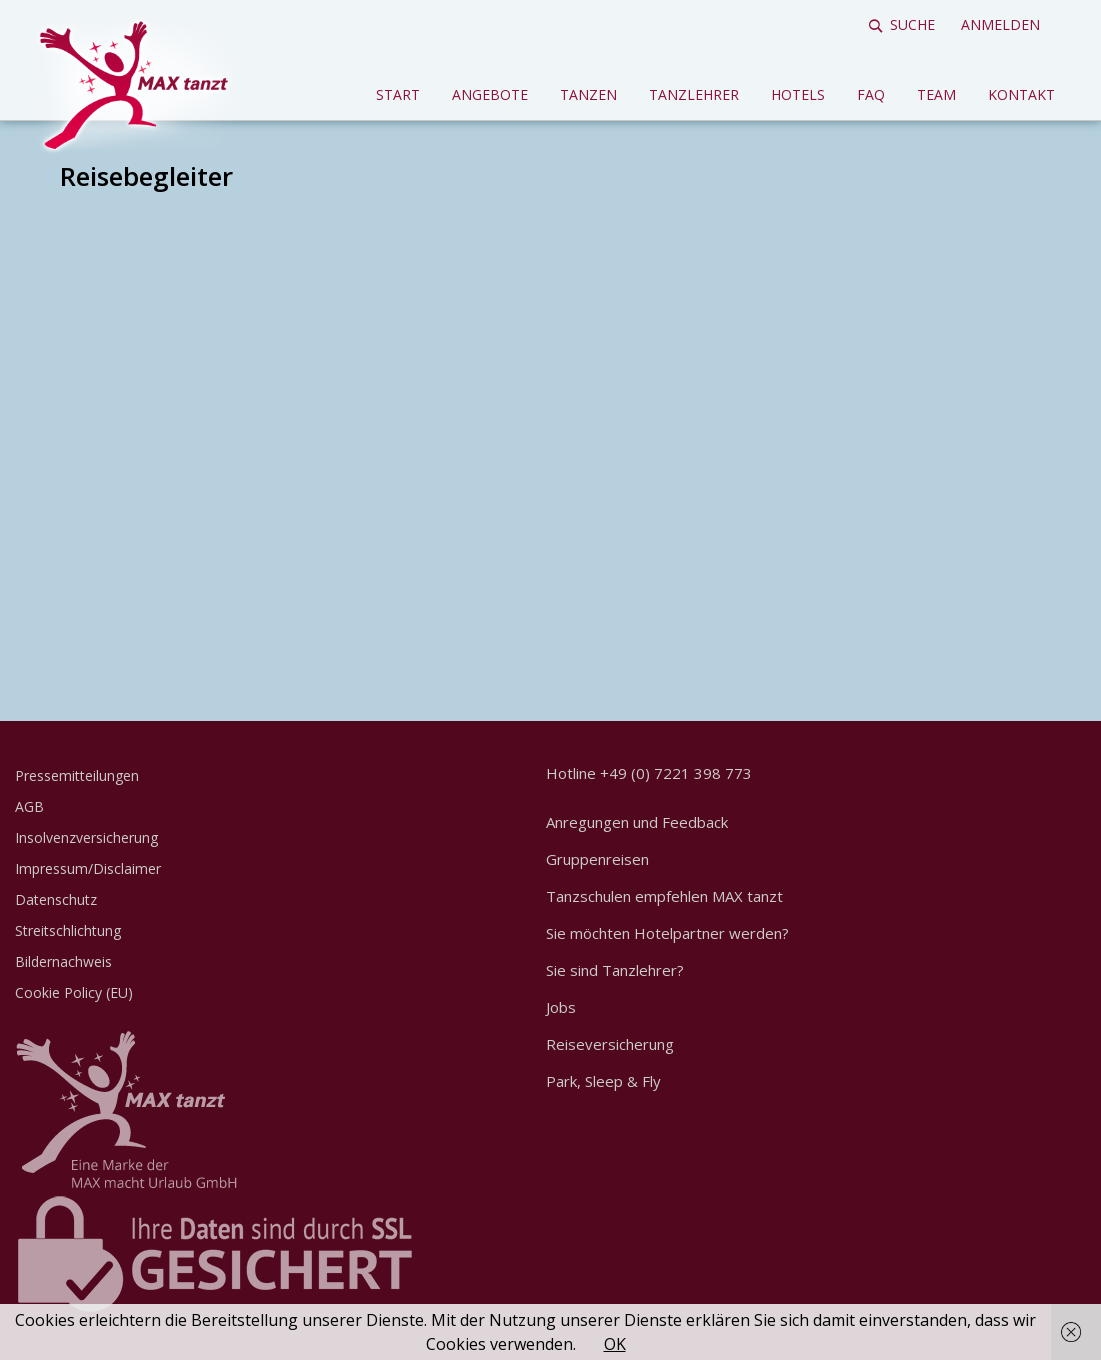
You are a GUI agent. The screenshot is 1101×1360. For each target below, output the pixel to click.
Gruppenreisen (597, 859)
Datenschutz (56, 899)
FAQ (871, 94)
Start (398, 94)
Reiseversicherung (610, 1044)
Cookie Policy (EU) (74, 992)
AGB (29, 806)
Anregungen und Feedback (637, 822)
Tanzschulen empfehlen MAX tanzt (664, 896)
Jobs (561, 1007)
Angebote (490, 94)
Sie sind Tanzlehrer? (615, 970)
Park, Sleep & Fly (603, 1081)
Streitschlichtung (68, 930)
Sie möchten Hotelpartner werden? (667, 933)
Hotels (798, 94)
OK (615, 1344)
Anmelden (1000, 24)
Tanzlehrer (694, 94)
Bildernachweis (63, 961)
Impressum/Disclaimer (88, 868)
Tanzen (588, 94)
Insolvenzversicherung (86, 837)
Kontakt (1021, 94)
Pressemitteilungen (77, 775)
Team (936, 94)
